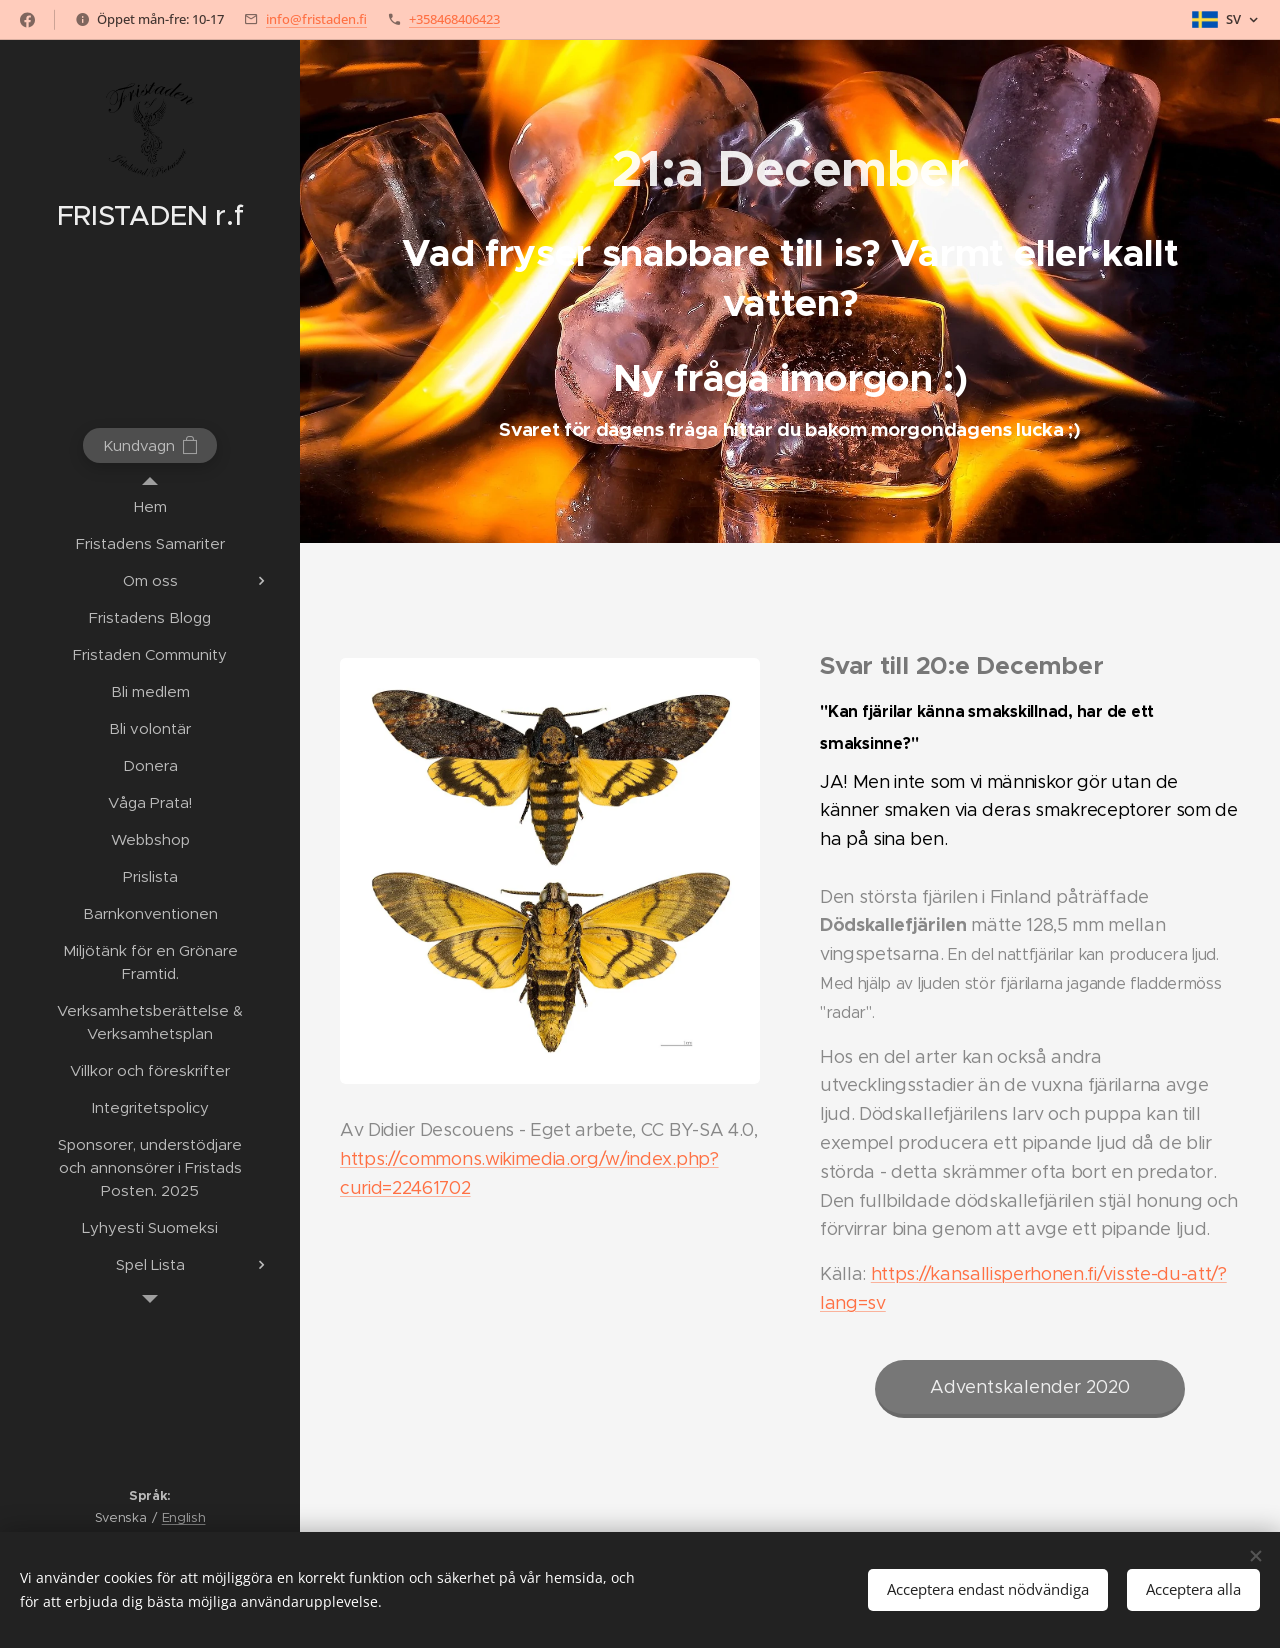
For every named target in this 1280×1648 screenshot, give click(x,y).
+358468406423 (454, 19)
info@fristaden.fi (316, 19)
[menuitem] (150, 506)
